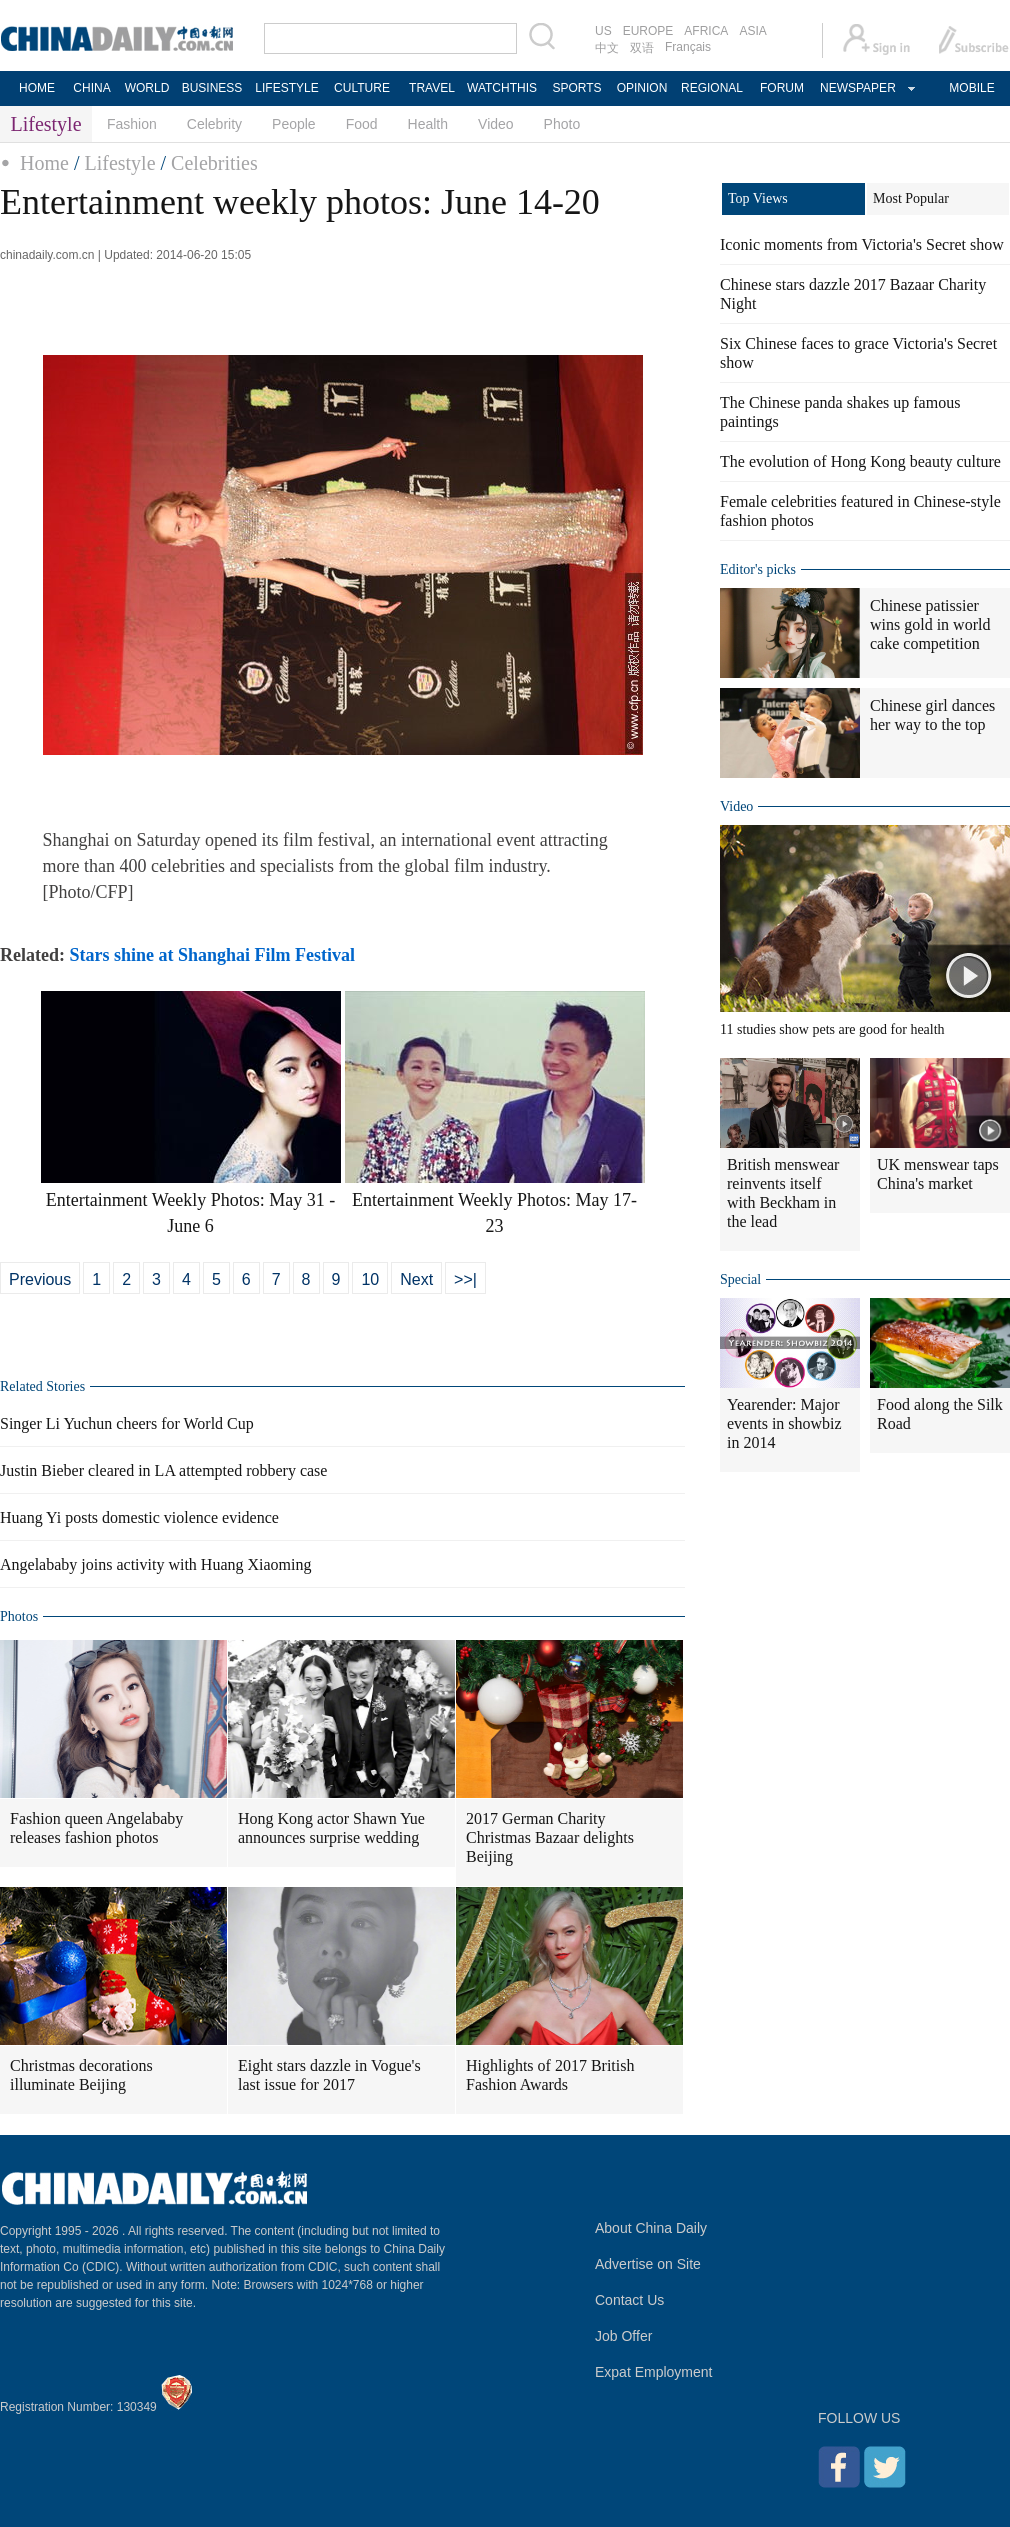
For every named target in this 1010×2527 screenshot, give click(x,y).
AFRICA (706, 31)
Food (362, 124)
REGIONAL (712, 88)
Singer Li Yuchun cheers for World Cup (127, 1423)
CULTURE (362, 88)
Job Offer (623, 2336)
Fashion (132, 124)
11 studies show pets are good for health (832, 1029)
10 (370, 1279)
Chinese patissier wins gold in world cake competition (930, 624)
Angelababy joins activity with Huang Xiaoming (156, 1564)
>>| (465, 1279)
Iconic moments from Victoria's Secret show (862, 244)
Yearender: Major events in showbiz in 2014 (784, 1423)
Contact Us (629, 2300)
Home (44, 163)
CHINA (91, 88)
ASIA (752, 31)
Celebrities (214, 163)
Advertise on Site (648, 2264)
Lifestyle (119, 163)
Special (740, 1279)
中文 (607, 48)
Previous (40, 1279)
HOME (37, 88)
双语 (642, 48)
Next (416, 1279)
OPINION (642, 88)
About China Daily (651, 2228)
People (294, 124)
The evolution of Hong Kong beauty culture (860, 461)
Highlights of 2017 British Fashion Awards (550, 2075)
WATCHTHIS (502, 88)
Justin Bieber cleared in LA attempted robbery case (163, 1470)
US (603, 31)
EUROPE (648, 31)
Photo (562, 124)
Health (428, 124)
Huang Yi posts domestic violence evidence (139, 1517)
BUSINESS (212, 88)
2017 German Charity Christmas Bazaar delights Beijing (550, 1837)
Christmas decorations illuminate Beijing (81, 2075)
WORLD (147, 88)
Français (688, 47)
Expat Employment (654, 2372)
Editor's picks (758, 569)
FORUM (782, 88)
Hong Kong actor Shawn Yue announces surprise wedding (331, 1828)
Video (496, 124)
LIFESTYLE (286, 88)
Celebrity (214, 124)
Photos (19, 1616)
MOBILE (971, 88)
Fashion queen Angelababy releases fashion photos (96, 1828)
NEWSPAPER (857, 88)
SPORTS (576, 88)
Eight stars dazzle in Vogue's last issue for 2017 (329, 2075)
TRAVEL (432, 88)
